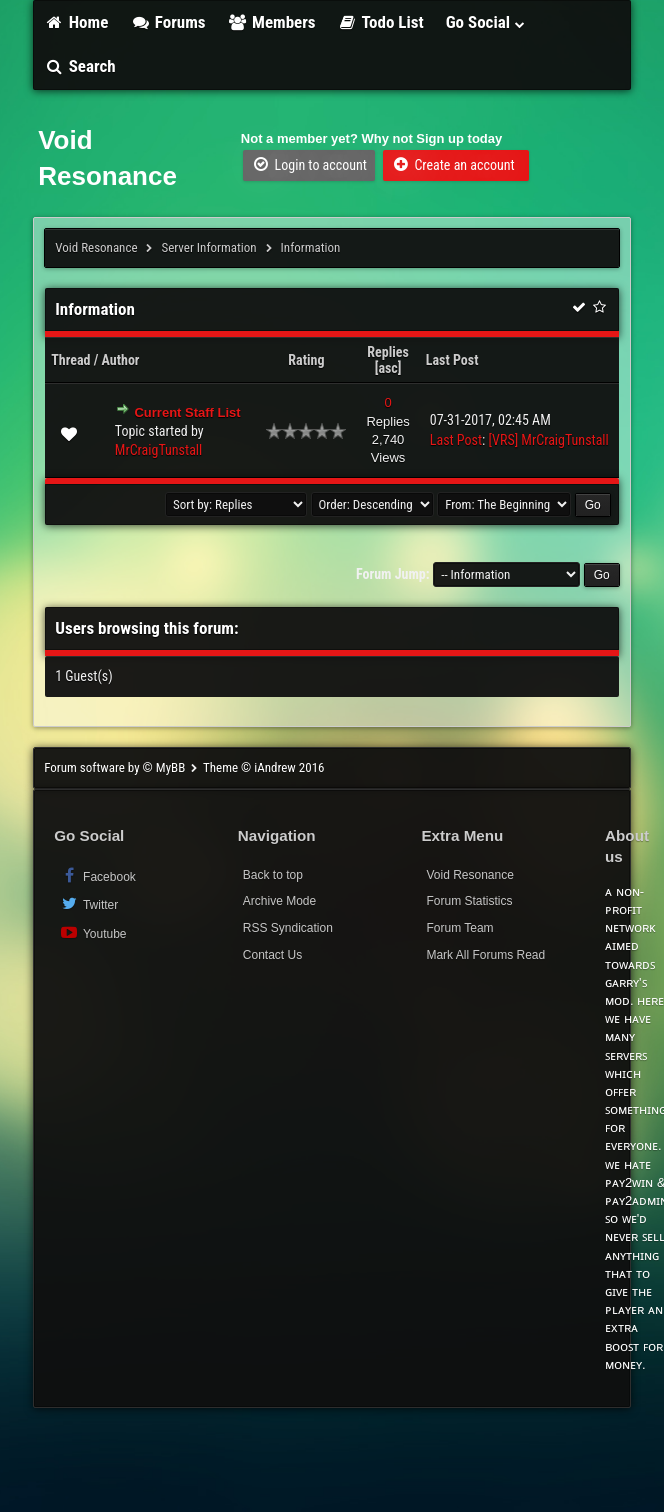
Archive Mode (279, 901)
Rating (306, 360)
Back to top (273, 875)
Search (79, 66)
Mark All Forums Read (485, 955)
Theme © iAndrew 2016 (263, 767)
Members (272, 22)
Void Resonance (96, 247)
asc (387, 368)
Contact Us (272, 955)
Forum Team (459, 928)
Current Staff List (187, 412)
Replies (388, 352)
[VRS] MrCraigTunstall (549, 440)
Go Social (486, 22)
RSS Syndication (288, 928)
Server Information (208, 247)
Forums (167, 22)
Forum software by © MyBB (116, 767)
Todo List (381, 22)
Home (76, 22)
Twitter (88, 903)
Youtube (92, 932)
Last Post (452, 360)
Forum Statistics (469, 901)
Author (121, 360)
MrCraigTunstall (158, 450)
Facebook (97, 875)
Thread (70, 360)
